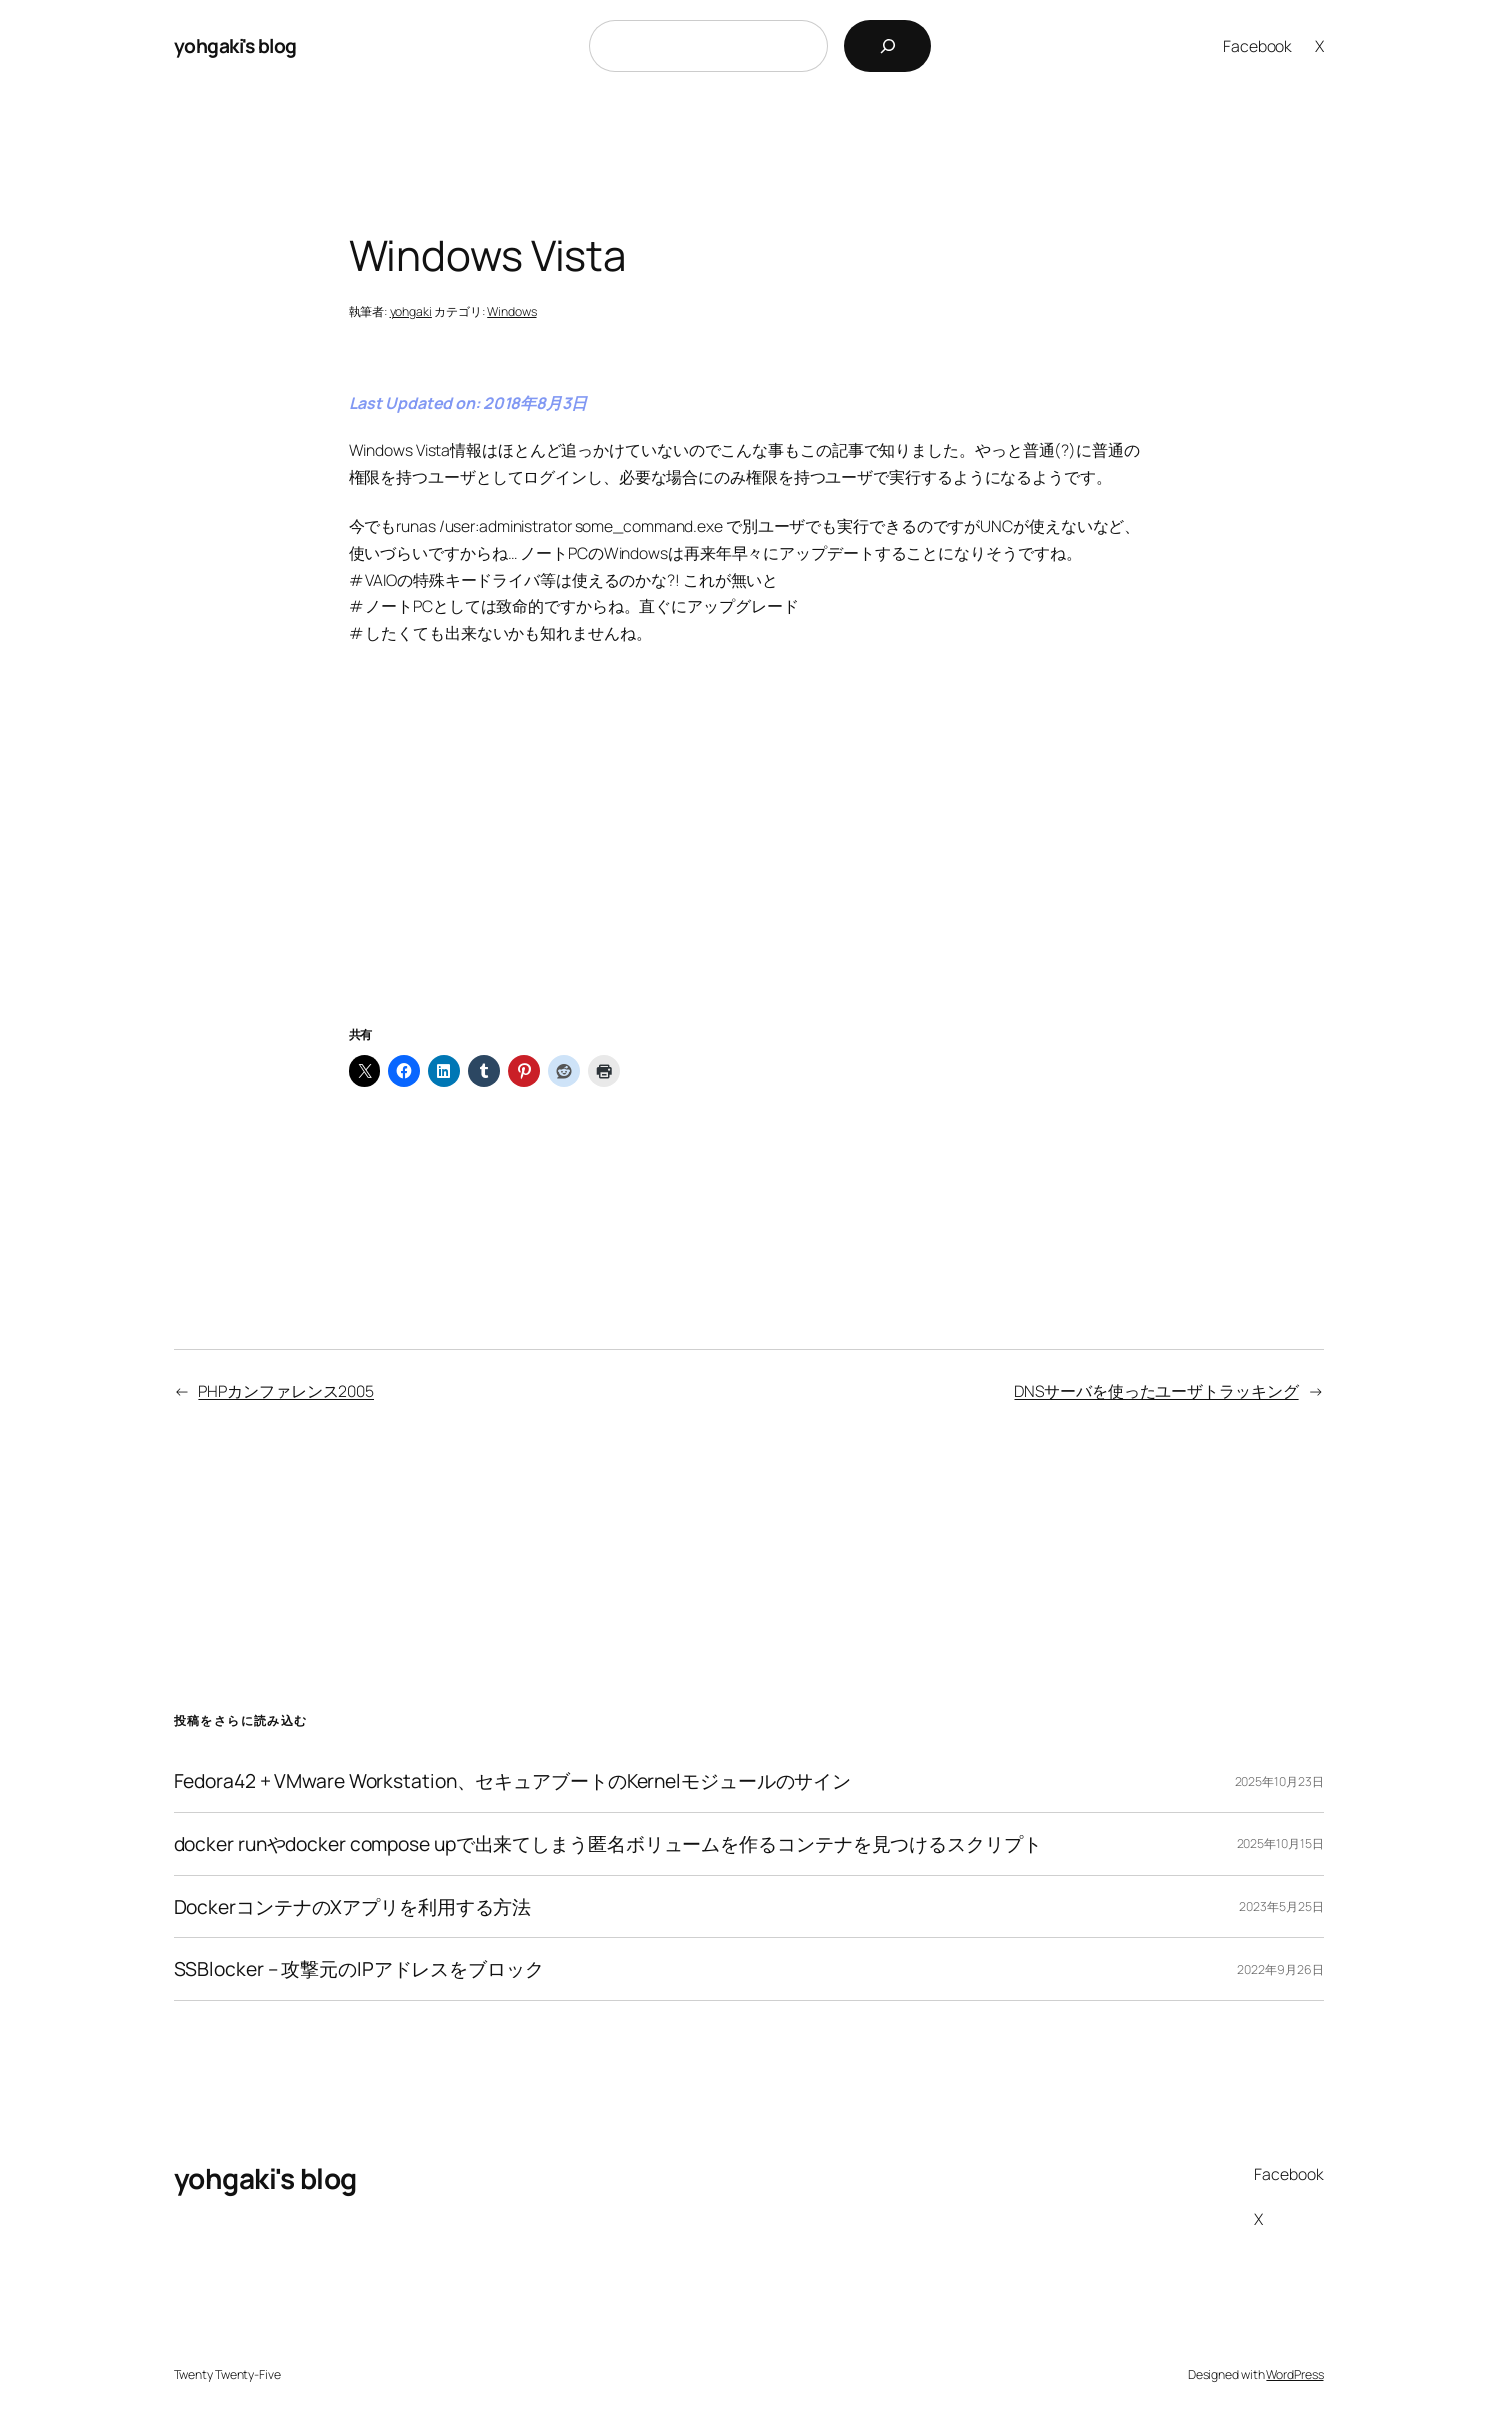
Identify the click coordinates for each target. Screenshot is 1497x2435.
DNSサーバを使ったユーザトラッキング (1156, 1391)
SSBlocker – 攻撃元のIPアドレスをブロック (359, 1969)
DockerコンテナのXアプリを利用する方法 (353, 1907)
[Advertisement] (749, 860)
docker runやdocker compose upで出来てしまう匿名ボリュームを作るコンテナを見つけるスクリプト (608, 1844)
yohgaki (411, 311)
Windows (511, 311)
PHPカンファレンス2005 (286, 1391)
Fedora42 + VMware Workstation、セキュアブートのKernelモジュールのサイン (513, 1781)
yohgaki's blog (235, 45)
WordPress (1294, 2374)
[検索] (887, 46)
